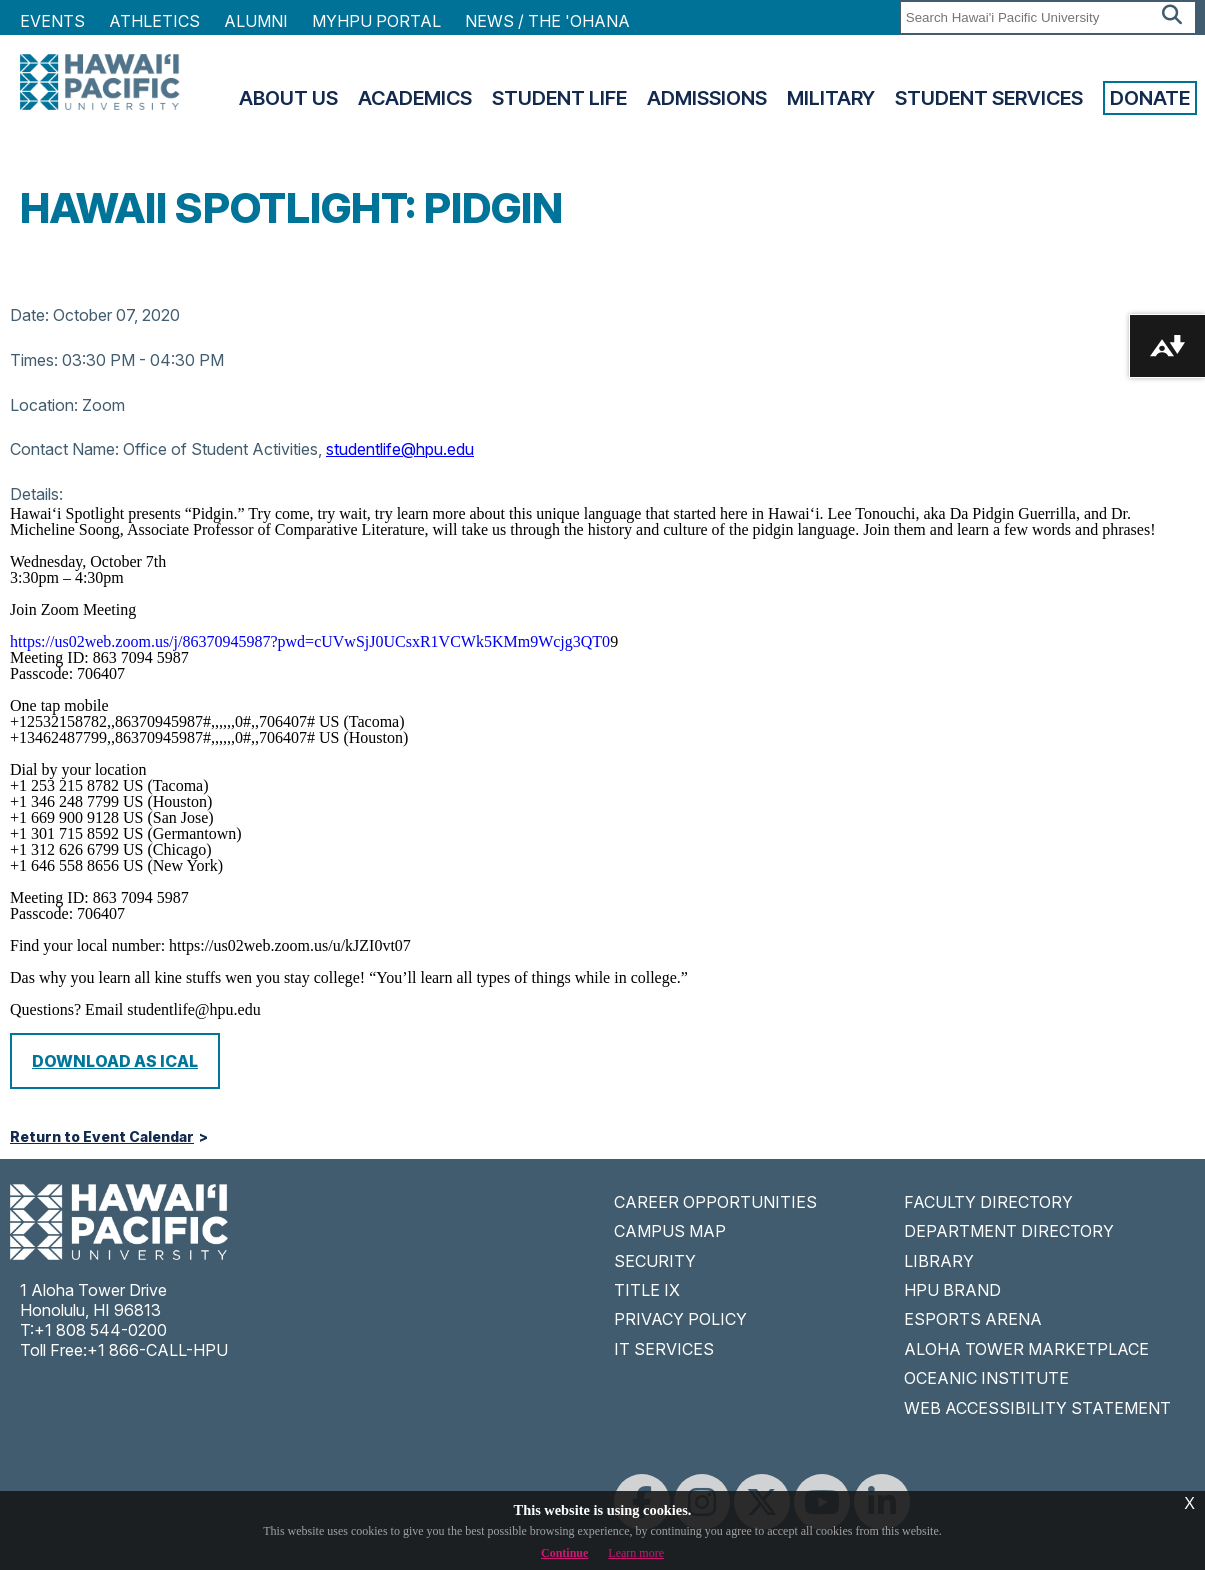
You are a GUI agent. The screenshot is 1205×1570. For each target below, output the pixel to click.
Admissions (707, 98)
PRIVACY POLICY (680, 1319)
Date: (29, 315)
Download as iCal (115, 1061)
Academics (415, 98)
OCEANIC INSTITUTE (986, 1378)
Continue (564, 1553)
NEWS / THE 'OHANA (547, 21)
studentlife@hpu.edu (400, 449)
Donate (1150, 98)
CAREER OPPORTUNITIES (715, 1202)
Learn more (636, 1553)
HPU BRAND (952, 1290)
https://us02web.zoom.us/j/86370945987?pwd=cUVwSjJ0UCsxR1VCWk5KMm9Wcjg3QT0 (310, 641)
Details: (36, 494)
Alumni (256, 21)
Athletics (154, 21)
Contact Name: (64, 449)
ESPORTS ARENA (973, 1319)
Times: (34, 360)
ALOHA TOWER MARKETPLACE (1026, 1349)
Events (52, 21)
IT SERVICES (664, 1349)
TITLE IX (647, 1290)
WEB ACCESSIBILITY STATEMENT (1037, 1408)
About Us (288, 98)
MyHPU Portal (376, 21)
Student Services (989, 98)
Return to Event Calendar (102, 1137)
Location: (44, 405)
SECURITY (655, 1261)
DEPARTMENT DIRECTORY (1009, 1231)
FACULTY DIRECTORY (988, 1202)
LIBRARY (939, 1261)
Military (831, 98)
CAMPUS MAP (670, 1231)
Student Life (559, 98)
